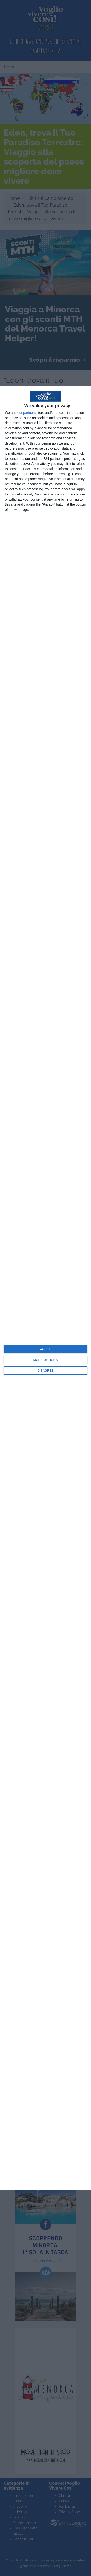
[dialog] (45, 1288)
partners (29, 412)
